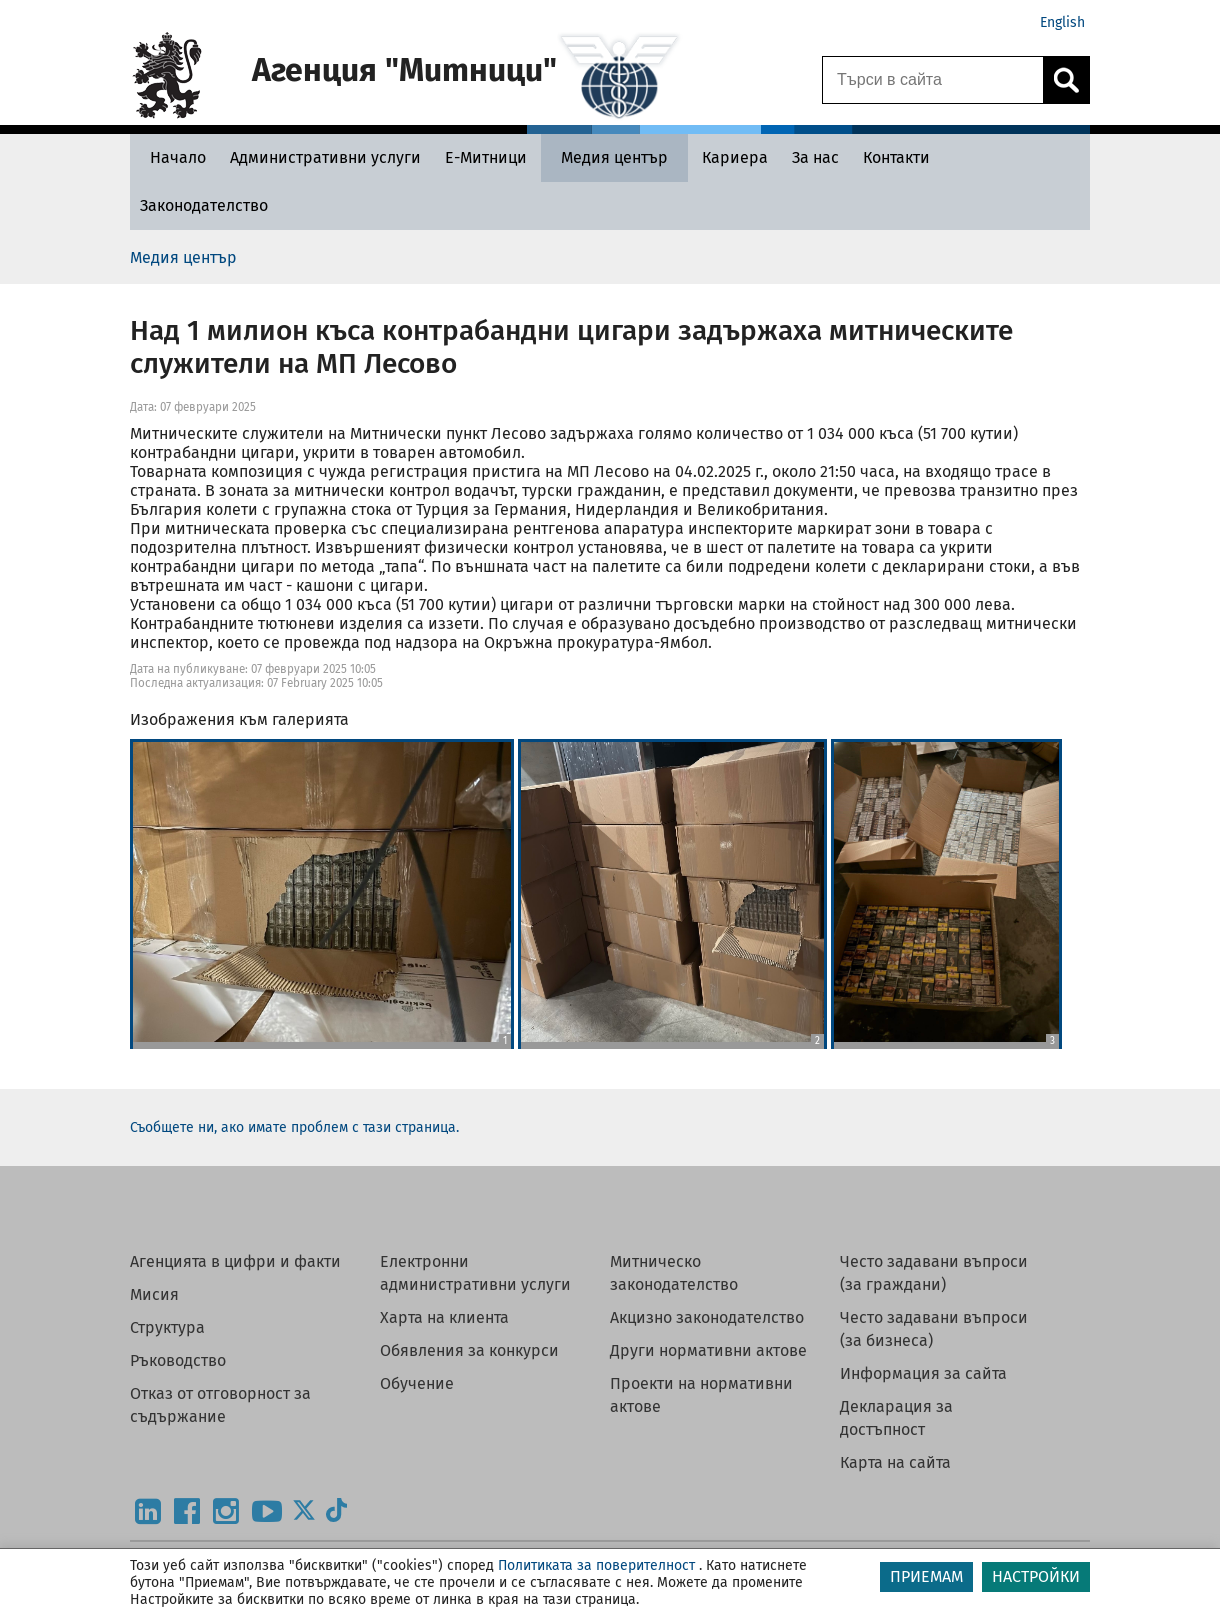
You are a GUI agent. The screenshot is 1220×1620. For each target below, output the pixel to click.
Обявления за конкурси (469, 1350)
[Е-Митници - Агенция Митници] (486, 157)
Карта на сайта (895, 1462)
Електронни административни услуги (475, 1273)
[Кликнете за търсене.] (1066, 80)
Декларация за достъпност (896, 1418)
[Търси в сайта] (933, 80)
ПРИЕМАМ (926, 1576)
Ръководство (178, 1360)
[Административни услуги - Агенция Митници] (325, 157)
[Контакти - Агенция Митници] (896, 157)
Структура (167, 1327)
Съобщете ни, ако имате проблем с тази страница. (294, 1127)
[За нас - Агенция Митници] (815, 157)
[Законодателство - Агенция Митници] (204, 205)
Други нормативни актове (708, 1350)
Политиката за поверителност (596, 1565)
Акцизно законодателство (707, 1317)
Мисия (154, 1294)
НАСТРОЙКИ (1036, 1576)
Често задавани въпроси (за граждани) (934, 1273)
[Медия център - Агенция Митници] (614, 157)
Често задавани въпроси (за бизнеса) (934, 1329)
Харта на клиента (444, 1317)
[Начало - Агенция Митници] (173, 157)
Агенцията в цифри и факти (235, 1261)
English (1062, 22)
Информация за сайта (923, 1373)
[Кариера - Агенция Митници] (735, 157)
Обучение (417, 1383)
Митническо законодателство (674, 1273)
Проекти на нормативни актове (701, 1395)
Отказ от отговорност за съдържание (220, 1405)
